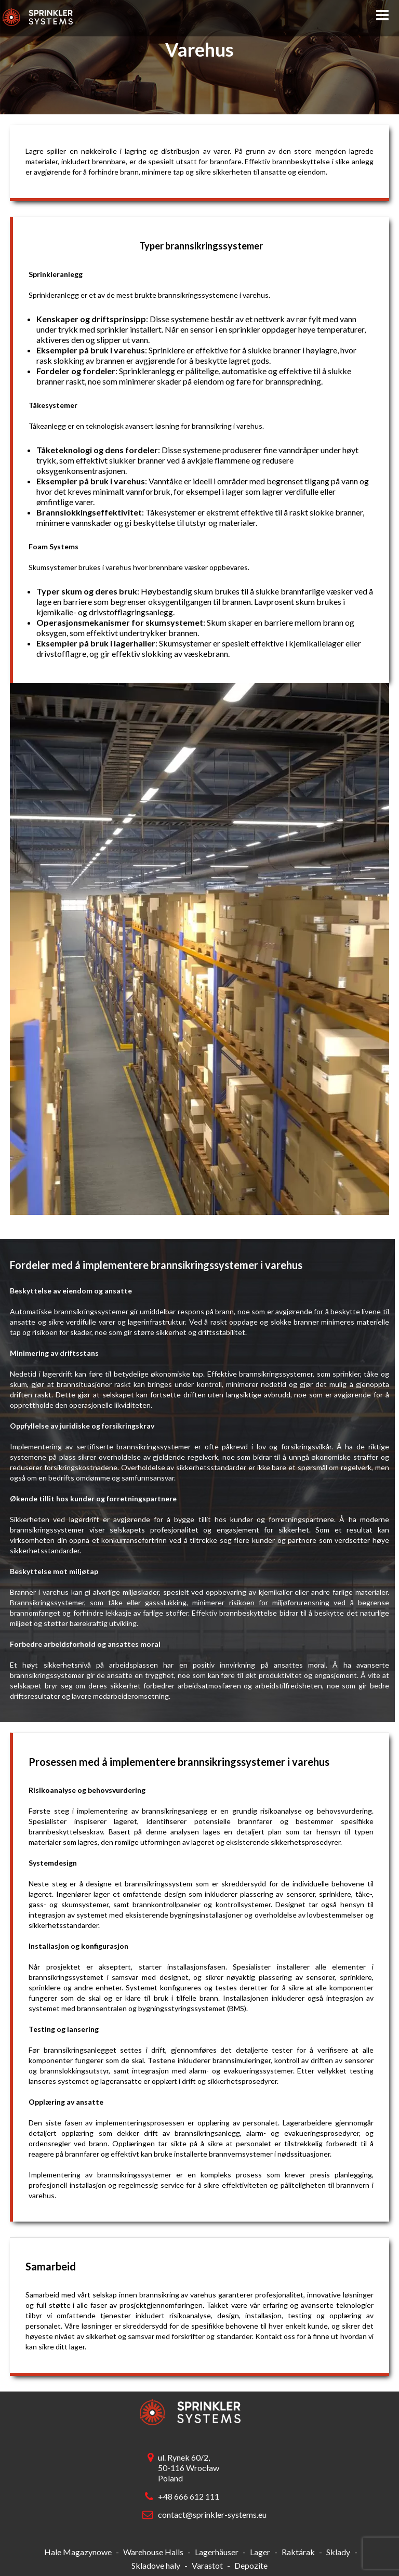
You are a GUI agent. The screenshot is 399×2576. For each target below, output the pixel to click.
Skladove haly (155, 2565)
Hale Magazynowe (78, 2552)
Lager (260, 2552)
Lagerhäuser (216, 2552)
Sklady (338, 2552)
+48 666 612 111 (188, 2496)
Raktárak (298, 2552)
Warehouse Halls (153, 2552)
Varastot (207, 2565)
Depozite (251, 2565)
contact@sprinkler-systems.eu (210, 2514)
